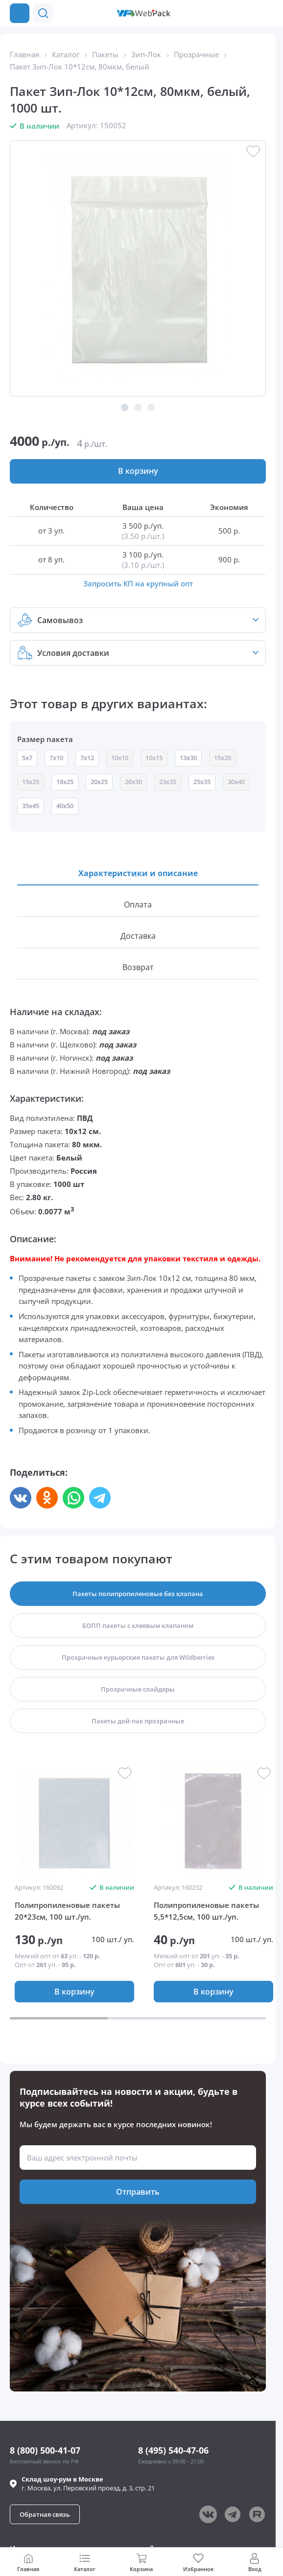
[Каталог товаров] (19, 13)
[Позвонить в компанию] (267, 13)
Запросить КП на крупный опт (138, 583)
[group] (74, 1821)
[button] (248, 13)
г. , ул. (88, 2483)
